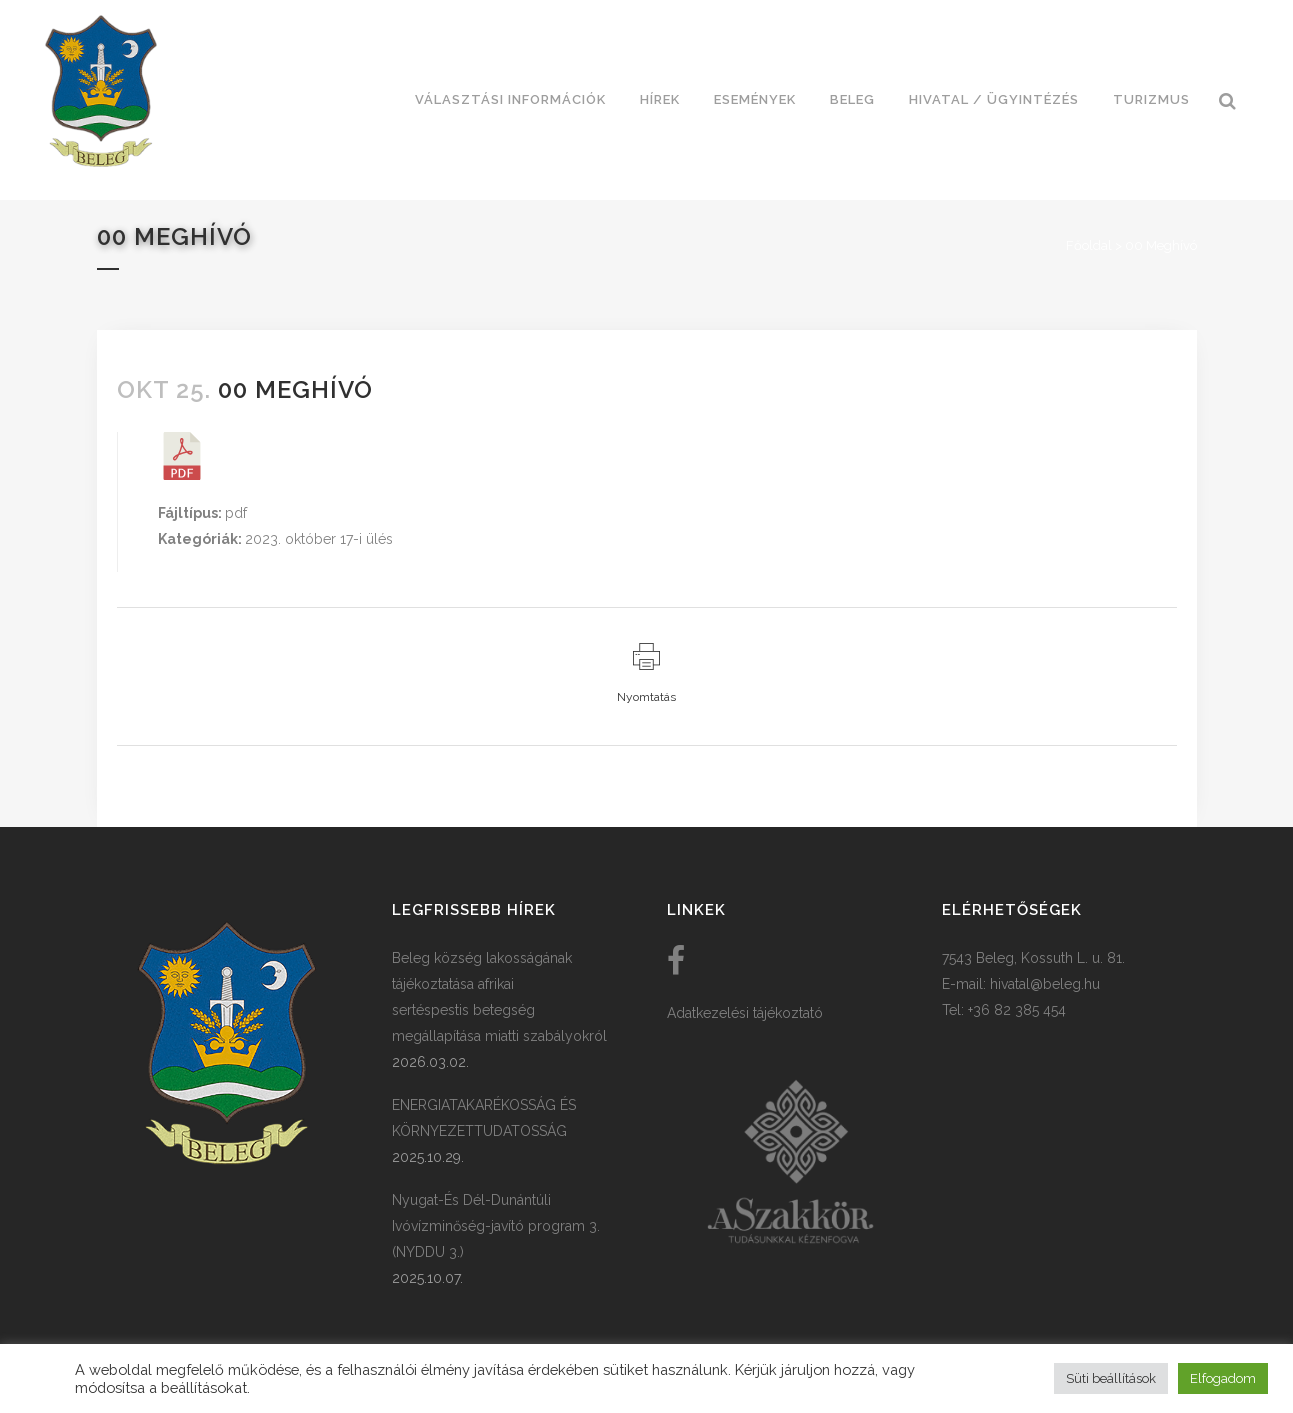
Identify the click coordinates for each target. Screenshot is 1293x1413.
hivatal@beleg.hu (1045, 984)
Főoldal (1089, 245)
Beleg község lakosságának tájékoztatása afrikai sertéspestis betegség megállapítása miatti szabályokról (499, 997)
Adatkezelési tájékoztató (745, 1013)
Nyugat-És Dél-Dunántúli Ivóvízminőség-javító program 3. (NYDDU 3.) (496, 1226)
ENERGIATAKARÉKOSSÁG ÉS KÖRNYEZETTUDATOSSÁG (484, 1118)
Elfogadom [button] (1223, 1378)
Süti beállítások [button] (1111, 1378)
